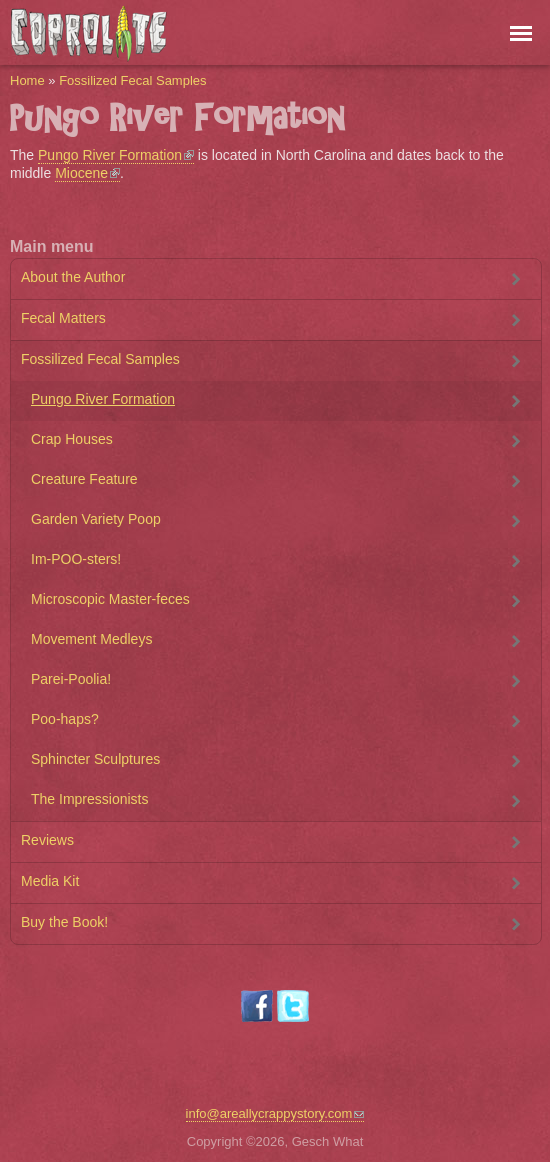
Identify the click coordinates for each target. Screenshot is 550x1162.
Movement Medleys (91, 639)
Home (27, 80)
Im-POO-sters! (76, 559)
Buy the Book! (64, 922)
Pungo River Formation (116, 155)
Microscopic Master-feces (110, 599)
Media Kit (50, 881)
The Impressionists (89, 799)
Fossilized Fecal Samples (132, 80)
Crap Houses (72, 439)
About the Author (73, 277)
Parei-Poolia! (71, 679)
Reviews (47, 840)
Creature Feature (84, 479)
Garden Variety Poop (96, 519)
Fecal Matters (63, 318)
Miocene (87, 173)
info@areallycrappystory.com (275, 1113)
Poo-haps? (65, 719)
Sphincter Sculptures (95, 759)
